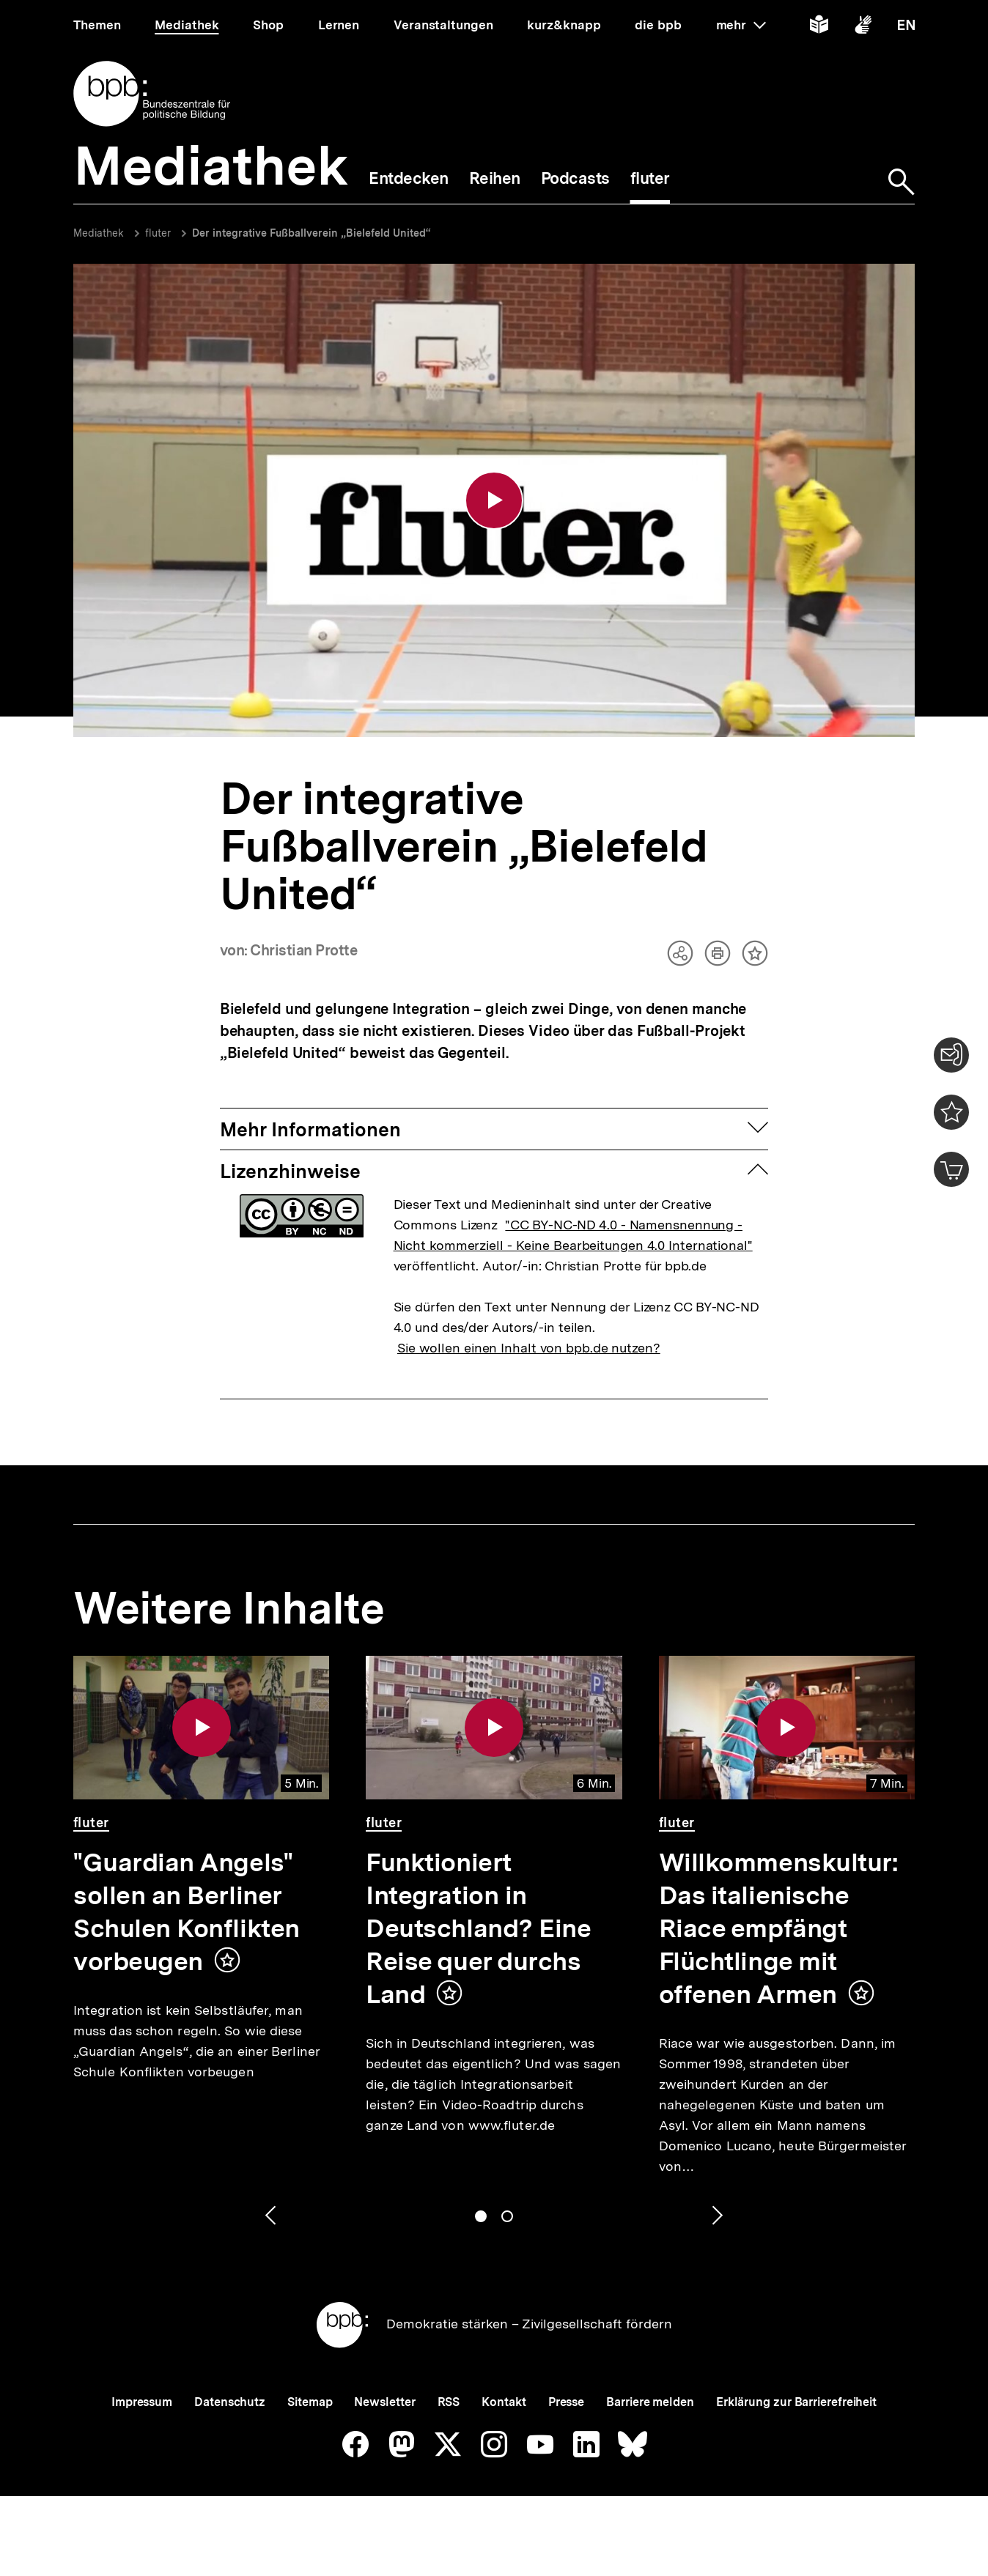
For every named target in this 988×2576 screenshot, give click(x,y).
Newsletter (384, 2402)
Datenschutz (229, 2402)
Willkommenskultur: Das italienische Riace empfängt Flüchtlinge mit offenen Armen (779, 1928)
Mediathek (98, 233)
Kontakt (504, 2402)
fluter (158, 233)
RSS (449, 2402)
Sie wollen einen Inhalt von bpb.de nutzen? (528, 1347)
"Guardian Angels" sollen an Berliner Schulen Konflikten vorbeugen (186, 1912)
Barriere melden (650, 2402)
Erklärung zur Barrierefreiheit (796, 2402)
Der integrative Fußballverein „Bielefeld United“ (311, 233)
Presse (566, 2402)
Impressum (141, 2402)
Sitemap (309, 2402)
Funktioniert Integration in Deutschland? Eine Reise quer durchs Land (478, 1928)
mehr (741, 25)
